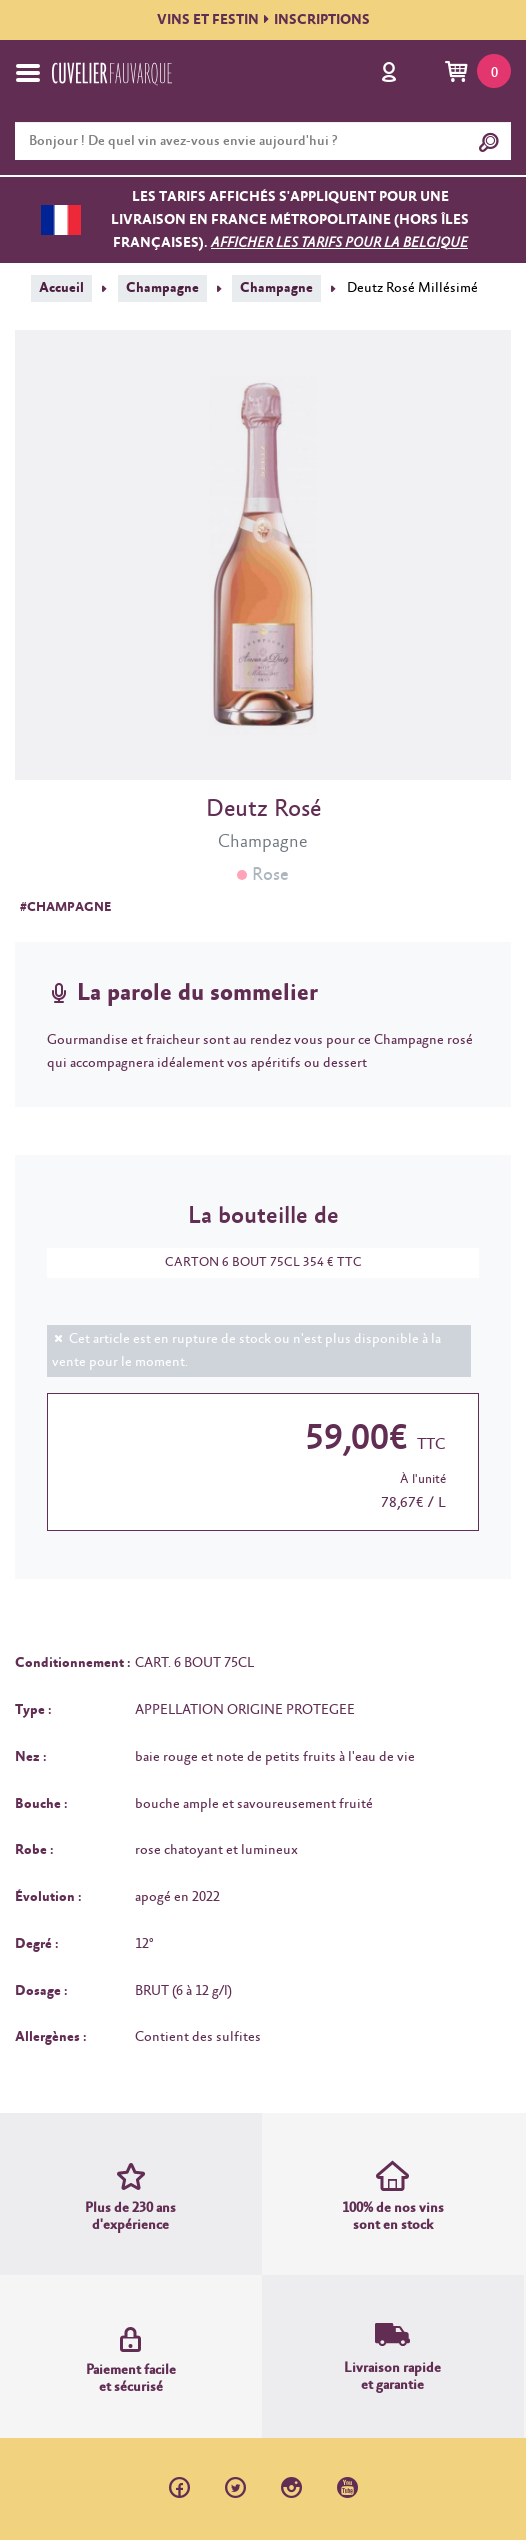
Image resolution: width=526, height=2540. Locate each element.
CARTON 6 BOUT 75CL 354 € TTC (253, 1262)
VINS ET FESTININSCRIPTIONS (263, 20)
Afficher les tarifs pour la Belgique (339, 243)
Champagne (162, 288)
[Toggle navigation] (28, 73)
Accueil (61, 288)
